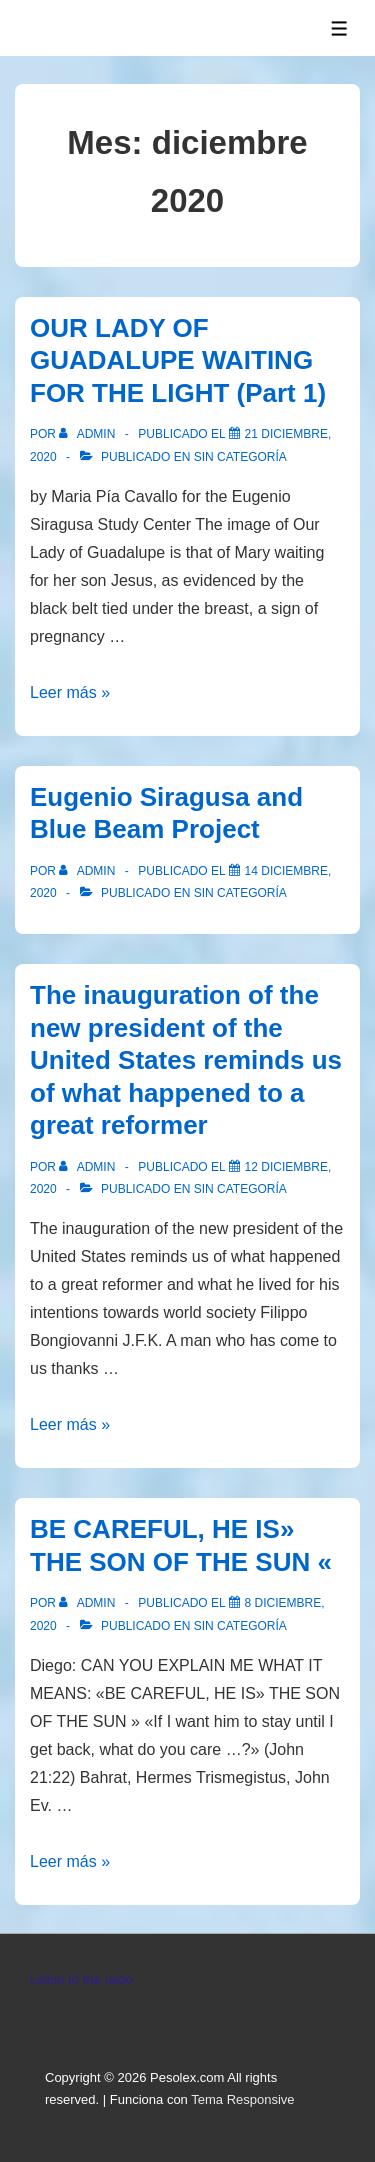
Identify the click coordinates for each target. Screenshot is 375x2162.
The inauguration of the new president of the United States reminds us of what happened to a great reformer (186, 1060)
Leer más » (70, 692)
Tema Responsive (242, 2099)
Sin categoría (240, 457)
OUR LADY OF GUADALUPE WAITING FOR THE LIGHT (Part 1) (178, 360)
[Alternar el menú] (339, 28)
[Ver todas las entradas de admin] (88, 434)
